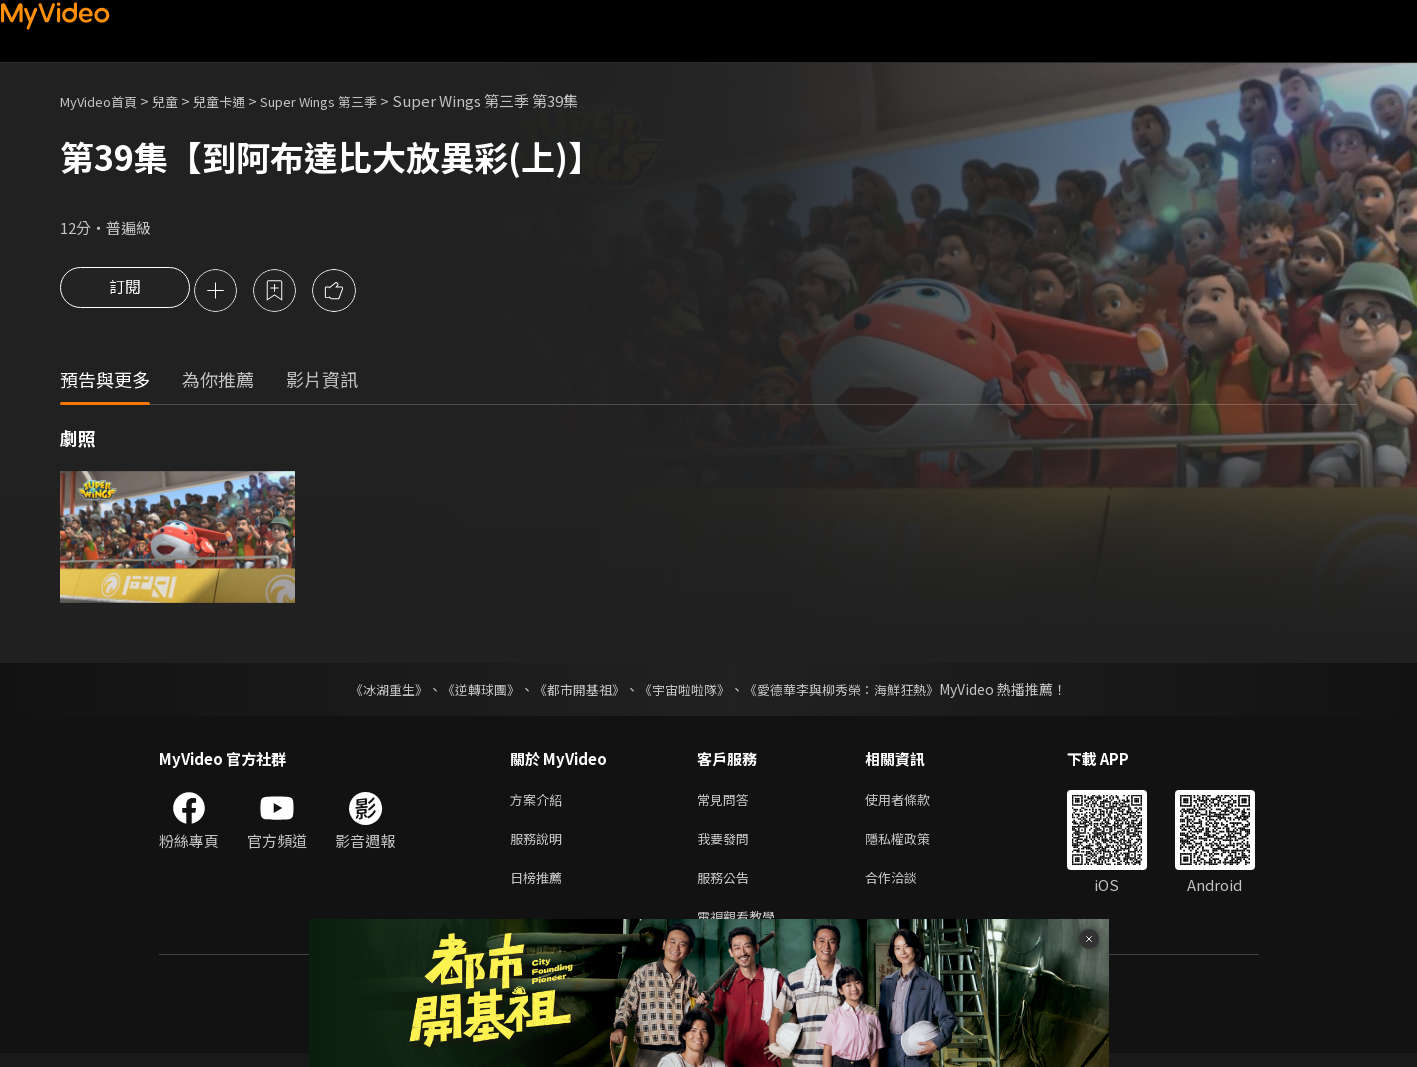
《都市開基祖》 (575, 691)
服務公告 (727, 886)
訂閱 (125, 292)
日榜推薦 (540, 886)
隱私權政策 (914, 844)
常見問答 (727, 802)
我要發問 (727, 844)
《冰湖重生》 (372, 691)
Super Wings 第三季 (354, 100)
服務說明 (540, 844)
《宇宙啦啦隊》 (687, 691)
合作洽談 (907, 886)
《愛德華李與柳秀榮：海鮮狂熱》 (855, 691)
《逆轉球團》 (470, 691)
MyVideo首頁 (105, 100)
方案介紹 (540, 802)
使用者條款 (914, 802)
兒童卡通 (241, 100)
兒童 (181, 100)
